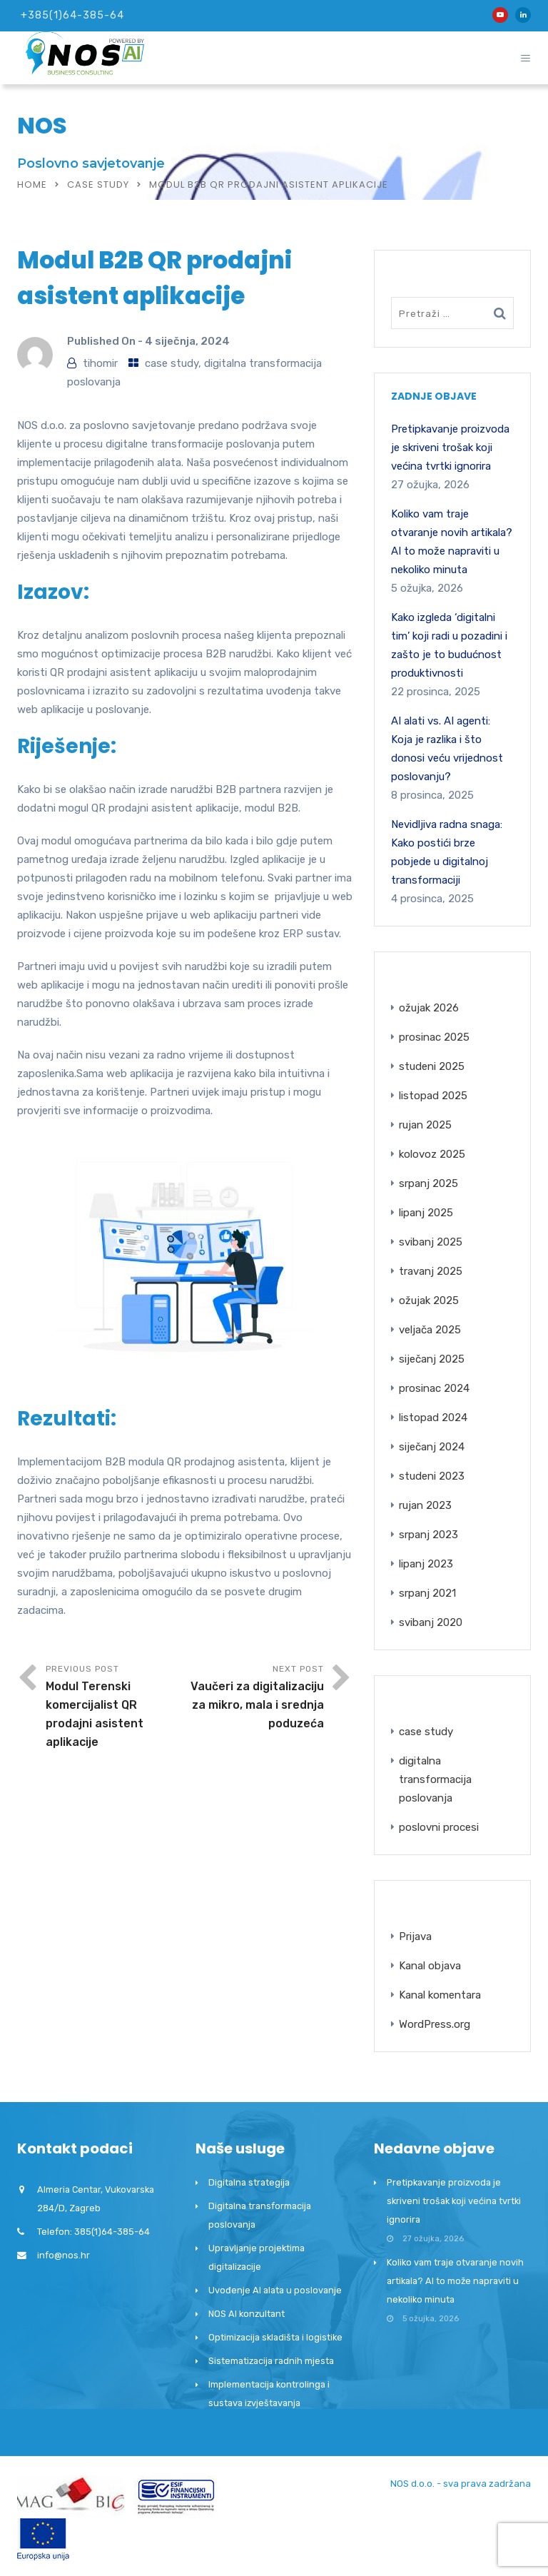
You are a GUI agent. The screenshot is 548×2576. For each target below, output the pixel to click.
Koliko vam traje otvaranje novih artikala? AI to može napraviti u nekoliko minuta (451, 541)
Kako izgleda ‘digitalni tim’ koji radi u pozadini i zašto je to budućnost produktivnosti (449, 645)
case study (98, 184)
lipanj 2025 (426, 1212)
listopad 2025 (433, 1095)
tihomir (100, 363)
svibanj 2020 (430, 1622)
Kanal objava (430, 1965)
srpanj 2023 (428, 1534)
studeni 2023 (432, 1476)
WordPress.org (434, 2024)
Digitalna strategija (249, 2182)
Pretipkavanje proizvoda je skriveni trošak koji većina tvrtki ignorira (450, 448)
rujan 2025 (425, 1124)
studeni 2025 (432, 1066)
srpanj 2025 (428, 1183)
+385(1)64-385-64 (72, 15)
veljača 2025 (430, 1329)
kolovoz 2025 (432, 1154)
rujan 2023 (425, 1505)
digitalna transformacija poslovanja (435, 1779)
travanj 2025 (430, 1271)
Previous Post (115, 1708)
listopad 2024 (433, 1417)
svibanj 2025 (430, 1242)
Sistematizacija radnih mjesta (271, 2360)
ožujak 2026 (429, 1007)
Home (32, 184)
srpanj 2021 (427, 1593)
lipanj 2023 (426, 1563)
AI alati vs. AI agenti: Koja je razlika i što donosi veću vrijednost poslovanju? (447, 748)
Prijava (415, 1936)
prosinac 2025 (434, 1037)
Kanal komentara (440, 1995)
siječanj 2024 (432, 1446)
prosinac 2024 (434, 1388)
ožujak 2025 (429, 1300)
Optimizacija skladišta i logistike (275, 2337)
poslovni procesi (439, 1827)
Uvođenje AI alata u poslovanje (275, 2290)
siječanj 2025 (432, 1359)
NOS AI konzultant (246, 2313)
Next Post (254, 1698)
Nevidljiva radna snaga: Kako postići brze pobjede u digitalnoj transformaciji (446, 852)
